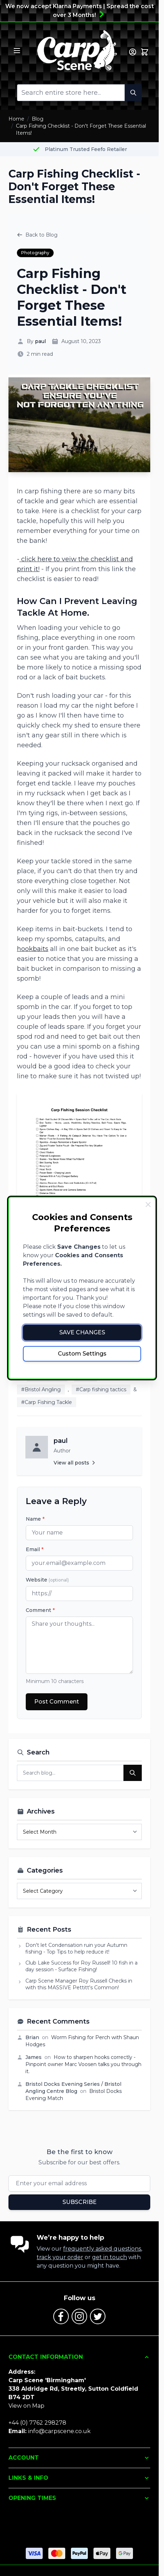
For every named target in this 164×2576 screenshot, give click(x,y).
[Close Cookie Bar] (148, 1204)
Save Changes (82, 1332)
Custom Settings (82, 1353)
